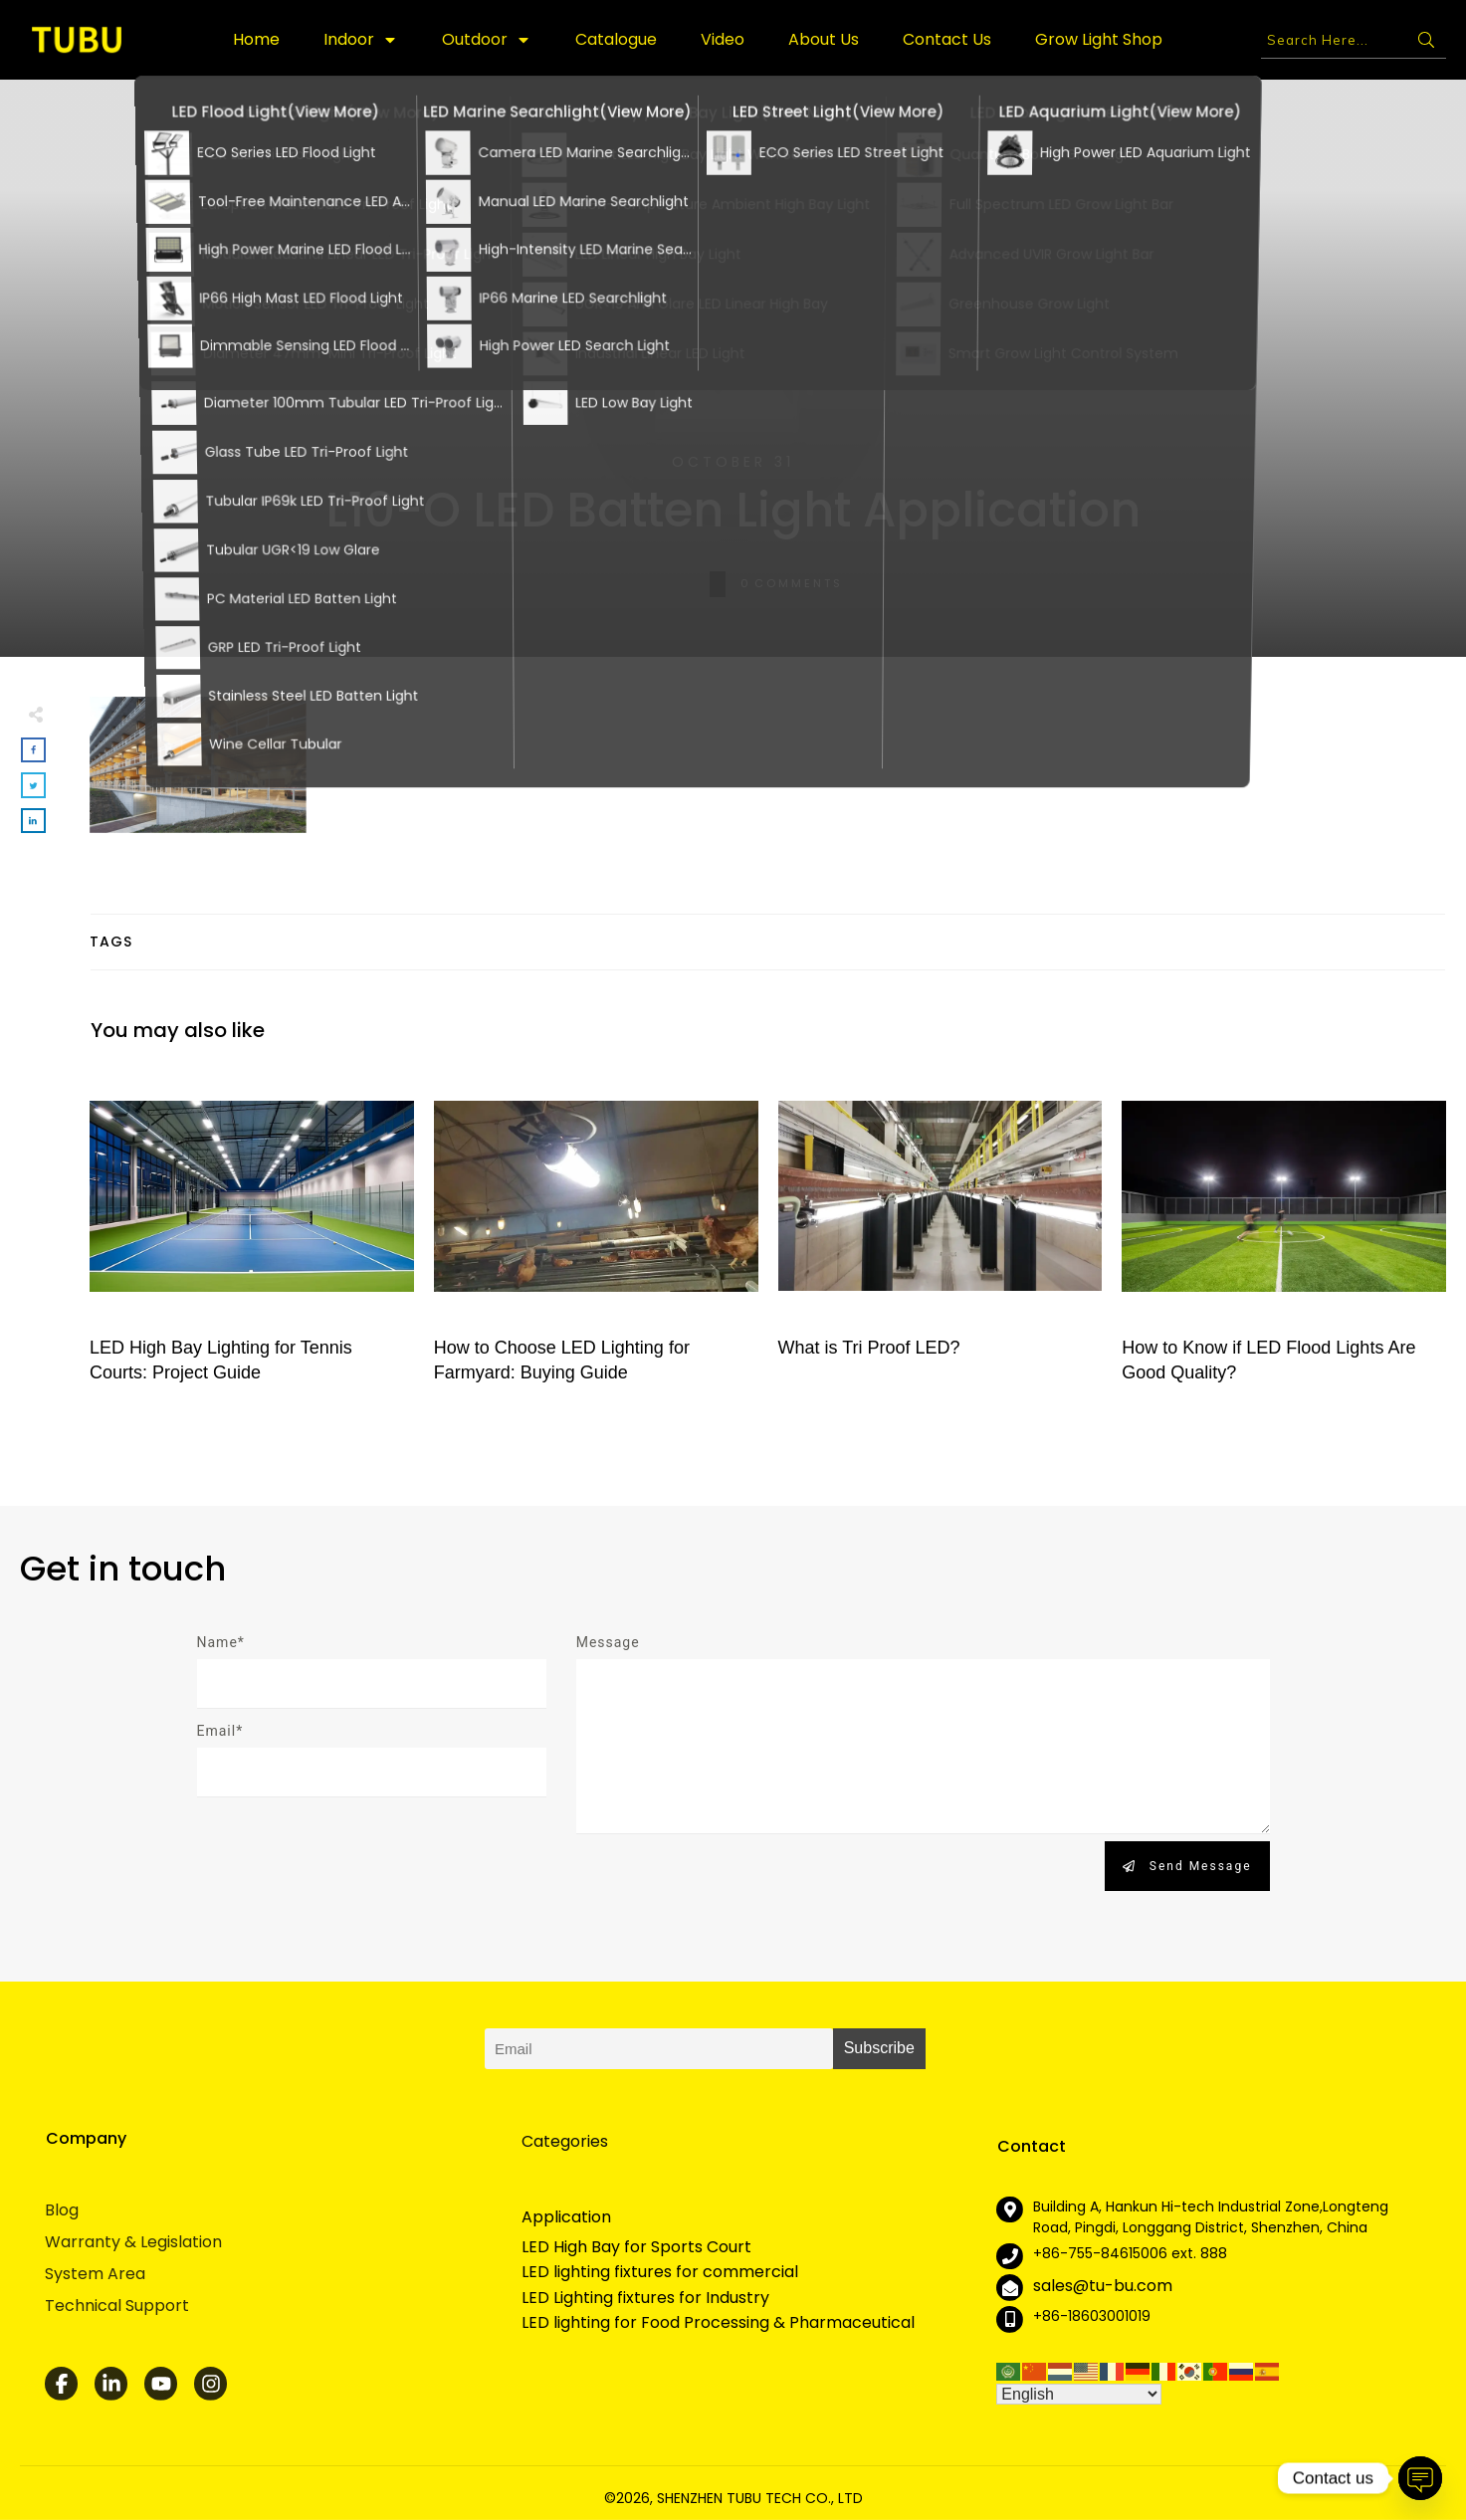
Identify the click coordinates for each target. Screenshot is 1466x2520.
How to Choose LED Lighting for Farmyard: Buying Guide (596, 1235)
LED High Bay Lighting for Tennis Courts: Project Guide (252, 1235)
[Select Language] (1078, 2394)
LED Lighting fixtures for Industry (645, 2298)
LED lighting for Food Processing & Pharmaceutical (718, 2323)
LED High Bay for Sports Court (636, 2247)
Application (566, 2216)
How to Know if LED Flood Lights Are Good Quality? (1284, 1235)
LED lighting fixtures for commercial (660, 2272)
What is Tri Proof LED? (940, 1235)
